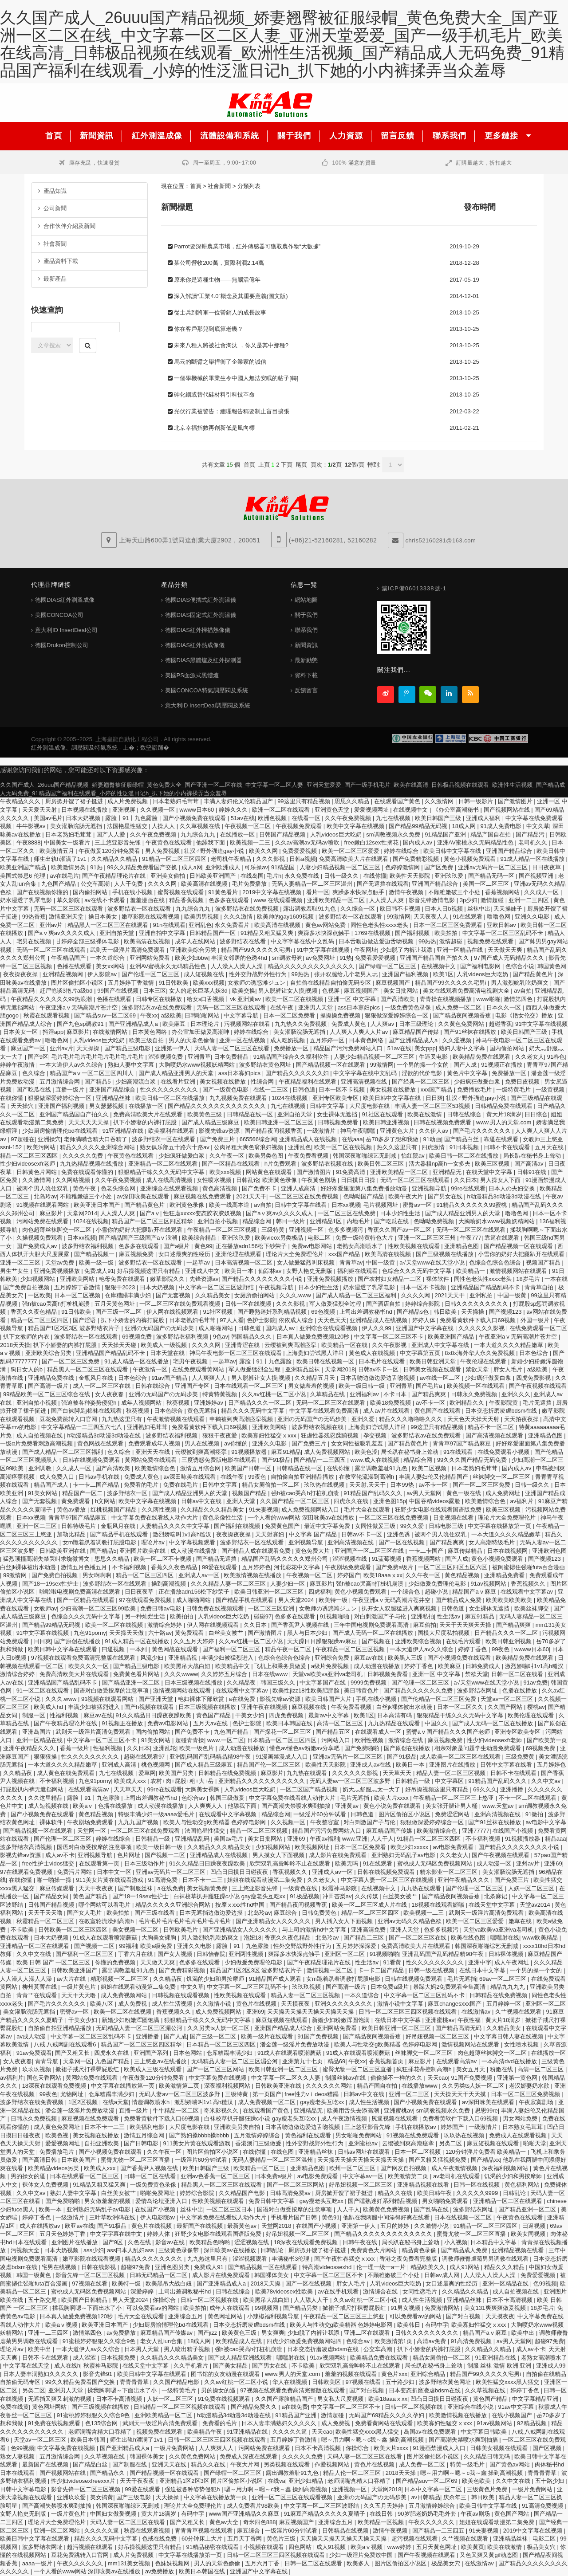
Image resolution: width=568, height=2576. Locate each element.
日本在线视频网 (508, 1550)
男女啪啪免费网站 (359, 2135)
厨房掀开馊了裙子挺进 (75, 801)
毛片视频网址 (381, 1205)
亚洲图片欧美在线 (143, 1550)
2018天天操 (15, 1345)
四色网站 (300, 2547)
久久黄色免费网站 (462, 1024)
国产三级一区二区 (119, 1311)
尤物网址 (72, 2094)
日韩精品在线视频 (346, 2530)
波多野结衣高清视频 (27, 1847)
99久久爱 (413, 1526)
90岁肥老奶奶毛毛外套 (428, 2513)
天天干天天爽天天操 (466, 1625)
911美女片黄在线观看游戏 (110, 1880)
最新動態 (306, 660)
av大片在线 (72, 1978)
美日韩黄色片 (362, 1690)
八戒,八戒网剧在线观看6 (66, 2044)
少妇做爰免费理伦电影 (438, 1583)
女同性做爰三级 (376, 1526)
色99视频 (545, 2283)
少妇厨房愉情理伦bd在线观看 (60, 1130)
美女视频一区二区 (136, 1929)
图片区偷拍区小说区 (78, 982)
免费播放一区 (292, 1048)
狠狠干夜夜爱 (220, 1435)
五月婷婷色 (256, 1567)
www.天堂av (498, 1805)
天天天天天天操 (89, 1122)
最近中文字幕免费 (328, 1526)
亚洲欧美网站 (78, 1279)
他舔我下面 (211, 842)
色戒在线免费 (160, 2538)
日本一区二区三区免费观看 (448, 925)
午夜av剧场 (476, 2513)
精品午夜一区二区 (289, 1649)
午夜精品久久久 (21, 801)
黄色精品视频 (463, 1575)
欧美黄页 (472, 2547)
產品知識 (52, 191)
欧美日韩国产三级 (439, 818)
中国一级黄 (381, 1262)
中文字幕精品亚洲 (536, 2398)
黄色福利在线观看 (309, 2135)
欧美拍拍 (446, 933)
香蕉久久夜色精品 (35, 1311)
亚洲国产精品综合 (510, 851)
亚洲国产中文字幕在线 (425, 1328)
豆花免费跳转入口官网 (69, 1419)
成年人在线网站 (196, 941)
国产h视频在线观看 (149, 1707)
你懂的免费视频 (116, 1962)
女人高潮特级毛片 (493, 1542)
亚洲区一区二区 (345, 1954)
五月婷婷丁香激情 (132, 982)
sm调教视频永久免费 (394, 834)
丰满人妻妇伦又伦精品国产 (239, 801)
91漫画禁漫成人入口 (283, 1756)
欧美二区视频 (430, 1468)
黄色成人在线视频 (373, 1353)
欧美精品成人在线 (240, 2341)
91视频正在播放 (502, 1064)
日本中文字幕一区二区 (434, 2489)
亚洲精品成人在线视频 (309, 1139)
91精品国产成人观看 (276, 1978)
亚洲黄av (347, 1805)
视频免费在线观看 (491, 941)
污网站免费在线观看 (43, 1221)
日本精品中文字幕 (494, 2242)
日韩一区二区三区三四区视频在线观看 (408, 2011)
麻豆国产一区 (29, 1048)
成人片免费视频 (128, 801)
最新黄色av (242, 2226)
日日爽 (434, 1098)
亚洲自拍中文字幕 (163, 933)
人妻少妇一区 (288, 1583)
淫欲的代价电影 (423, 1073)
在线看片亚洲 (179, 1081)
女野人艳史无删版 (310, 1271)
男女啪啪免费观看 (446, 2201)
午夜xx (149, 1015)
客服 (546, 111)
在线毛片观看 (464, 1641)
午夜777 (470, 1237)
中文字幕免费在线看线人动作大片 (155, 1517)
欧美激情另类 (69, 867)
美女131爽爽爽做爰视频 (495, 2308)
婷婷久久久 (234, 809)
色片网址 (129, 1855)
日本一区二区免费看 (290, 1015)
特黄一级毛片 (468, 2464)
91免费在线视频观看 (225, 2398)
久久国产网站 (506, 1707)
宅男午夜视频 (191, 1361)
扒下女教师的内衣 (27, 1336)
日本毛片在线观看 (382, 1361)
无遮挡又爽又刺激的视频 (60, 2398)
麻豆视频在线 (310, 1707)
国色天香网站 (45, 2077)
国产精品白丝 (462, 1139)
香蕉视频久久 (529, 1583)
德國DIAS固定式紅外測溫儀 (200, 615)
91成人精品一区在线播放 (533, 859)
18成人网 (464, 826)
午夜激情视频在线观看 (176, 1419)
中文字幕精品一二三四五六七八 (82, 1427)
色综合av (193, 1798)
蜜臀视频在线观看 (181, 892)
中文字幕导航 (242, 1015)
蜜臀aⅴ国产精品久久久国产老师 (449, 1731)
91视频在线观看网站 (43, 1205)
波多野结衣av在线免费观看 (157, 1007)
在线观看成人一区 (379, 1731)
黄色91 (330, 2217)
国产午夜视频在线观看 (538, 1385)
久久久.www (296, 1295)
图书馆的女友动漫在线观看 (226, 2374)
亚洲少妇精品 (306, 2481)
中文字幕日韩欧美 (485, 2431)
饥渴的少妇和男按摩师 (216, 1978)
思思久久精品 (353, 801)
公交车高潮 (96, 883)
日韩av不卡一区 (379, 1369)
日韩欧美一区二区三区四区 (73, 1929)
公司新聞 (52, 208)
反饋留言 (306, 690)
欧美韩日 (409, 2324)
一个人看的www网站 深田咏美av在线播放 (302, 1517)
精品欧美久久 (428, 2267)
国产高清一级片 (49, 1385)
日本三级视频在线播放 (194, 1682)
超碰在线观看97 (145, 1756)
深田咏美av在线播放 (230, 2250)
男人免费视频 (163, 851)
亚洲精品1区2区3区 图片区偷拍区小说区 (211, 2481)
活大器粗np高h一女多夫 (440, 1163)
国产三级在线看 (155, 1912)
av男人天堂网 (424, 1493)
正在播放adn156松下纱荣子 (252, 1246)
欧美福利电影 (148, 2127)
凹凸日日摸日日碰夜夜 (240, 1872)
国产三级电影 (134, 2497)
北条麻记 (496, 1896)
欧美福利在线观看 (172, 1130)
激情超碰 (493, 900)
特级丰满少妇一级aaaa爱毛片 (157, 1814)
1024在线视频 (290, 1098)
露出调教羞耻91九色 (310, 908)
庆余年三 (455, 2497)
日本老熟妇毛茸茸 (177, 801)
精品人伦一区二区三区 (353, 2473)
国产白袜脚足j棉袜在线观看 (87, 1410)
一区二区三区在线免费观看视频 (180, 1303)
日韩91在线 (532, 1172)
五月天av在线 (211, 1723)
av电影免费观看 (454, 1847)
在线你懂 (375, 875)
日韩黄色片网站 (37, 1172)
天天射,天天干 (368, 1484)
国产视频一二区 (166, 1855)
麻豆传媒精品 (466, 1550)
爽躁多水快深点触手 (359, 892)
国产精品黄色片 (534, 974)
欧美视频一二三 (251, 842)
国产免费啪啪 (362, 1748)
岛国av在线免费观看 (431, 2431)
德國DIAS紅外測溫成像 (65, 600)
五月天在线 (550, 1147)
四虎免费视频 (287, 1715)
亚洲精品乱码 (193, 1838)
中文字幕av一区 (364, 2176)
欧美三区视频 (493, 1163)
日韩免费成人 (483, 1666)
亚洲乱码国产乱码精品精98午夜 (211, 1756)
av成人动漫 (31, 2036)
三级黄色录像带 (179, 2250)
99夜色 (258, 1476)
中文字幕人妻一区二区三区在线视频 (388, 1880)
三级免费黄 (520, 1756)
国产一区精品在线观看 (231, 1163)
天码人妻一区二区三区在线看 (232, 1048)
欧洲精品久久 (468, 1402)
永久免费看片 (233, 925)
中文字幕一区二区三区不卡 (389, 1336)
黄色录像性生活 (223, 1517)
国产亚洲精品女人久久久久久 (274, 1921)
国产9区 (38, 1056)
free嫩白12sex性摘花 (372, 842)
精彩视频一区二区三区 (120, 1978)
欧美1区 (443, 974)
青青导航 (47, 2061)
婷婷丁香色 (473, 1649)
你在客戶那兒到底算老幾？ (208, 329)
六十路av (160, 1633)
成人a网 (191, 867)
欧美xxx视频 (209, 982)
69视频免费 (137, 1336)
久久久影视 (271, 859)
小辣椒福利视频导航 (274, 2316)
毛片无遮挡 (538, 1402)
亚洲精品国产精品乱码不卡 (486, 1287)
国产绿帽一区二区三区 (388, 966)
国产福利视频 (413, 933)
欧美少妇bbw (192, 957)
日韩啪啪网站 (203, 1015)
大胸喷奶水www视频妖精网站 (198, 1064)
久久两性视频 (160, 1509)
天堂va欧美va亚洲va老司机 (328, 1674)
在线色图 (283, 2151)
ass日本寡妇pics (360, 1007)
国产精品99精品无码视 (419, 826)
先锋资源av (204, 1279)
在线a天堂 (116, 2102)
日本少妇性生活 (401, 1213)
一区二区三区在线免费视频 (304, 1196)
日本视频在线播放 (85, 809)
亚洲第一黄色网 (518, 2077)
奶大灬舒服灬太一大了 (372, 1789)
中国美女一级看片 (68, 842)
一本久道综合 (108, 957)
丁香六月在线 (136, 1954)
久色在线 (140, 2242)
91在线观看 (468, 916)
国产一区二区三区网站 (216, 2069)
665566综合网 (258, 1139)
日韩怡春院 (211, 1954)
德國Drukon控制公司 (61, 645)
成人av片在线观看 (387, 1410)
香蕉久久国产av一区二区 (400, 1229)
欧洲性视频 (370, 1740)
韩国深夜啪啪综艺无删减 (365, 1155)
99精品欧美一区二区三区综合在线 (47, 1394)
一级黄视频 (551, 1089)
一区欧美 (39, 1295)
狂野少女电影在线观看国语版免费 (439, 1509)
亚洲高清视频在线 (365, 1081)
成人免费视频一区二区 (267, 2102)
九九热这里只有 (123, 1419)
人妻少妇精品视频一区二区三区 (341, 867)
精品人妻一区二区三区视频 (451, 1773)
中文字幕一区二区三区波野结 (217, 1287)
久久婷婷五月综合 (225, 1674)
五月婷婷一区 (328, 1040)
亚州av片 (51, 925)
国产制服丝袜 (136, 1888)
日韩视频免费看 (339, 1122)
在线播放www (420, 2085)
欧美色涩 (366, 1452)
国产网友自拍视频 (404, 2168)
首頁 (195, 186)
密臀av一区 (417, 1205)
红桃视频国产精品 (114, 1509)
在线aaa (352, 1139)
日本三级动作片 (145, 1863)
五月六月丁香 (263, 2563)
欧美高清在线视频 (205, 883)
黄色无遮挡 (202, 1410)
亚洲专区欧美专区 (336, 1098)
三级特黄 (273, 1229)
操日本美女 (103, 916)
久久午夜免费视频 (349, 818)
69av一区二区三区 (503, 1978)
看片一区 (317, 892)
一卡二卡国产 (427, 1550)
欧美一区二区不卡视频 (163, 1558)
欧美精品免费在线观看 (482, 1056)
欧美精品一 (471, 1271)
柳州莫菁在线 (40, 1986)
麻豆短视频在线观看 (282, 2020)
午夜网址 (365, 949)
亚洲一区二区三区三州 (428, 1237)
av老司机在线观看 (457, 2176)
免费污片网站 (75, 1872)
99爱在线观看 (220, 1567)
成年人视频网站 (142, 1402)
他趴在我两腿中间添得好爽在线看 (387, 2217)
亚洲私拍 (481, 1295)
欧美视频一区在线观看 (476, 1385)
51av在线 (243, 818)
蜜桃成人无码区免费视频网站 (435, 1863)
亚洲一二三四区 (530, 900)
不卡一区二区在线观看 (528, 1798)
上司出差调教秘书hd (366, 1311)
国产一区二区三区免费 (71, 1361)
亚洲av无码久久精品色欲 (410, 1921)
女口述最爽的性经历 (185, 1254)
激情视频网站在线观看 (519, 1271)
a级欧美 (171, 1015)
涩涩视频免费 (166, 1056)
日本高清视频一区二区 (244, 1262)
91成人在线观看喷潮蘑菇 (105, 1937)
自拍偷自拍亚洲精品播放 (303, 1476)
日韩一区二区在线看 (518, 1674)
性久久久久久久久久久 (170, 1089)
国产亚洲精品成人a (133, 1024)
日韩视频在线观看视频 (181, 1995)
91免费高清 (351, 1172)
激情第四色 (519, 999)
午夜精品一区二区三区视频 (222, 1229)
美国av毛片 (48, 818)
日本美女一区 (21, 1032)
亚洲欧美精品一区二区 (337, 900)
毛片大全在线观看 (368, 1509)
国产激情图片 (516, 801)
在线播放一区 (238, 834)
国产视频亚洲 (537, 875)
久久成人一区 (542, 892)
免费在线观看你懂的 (88, 1172)
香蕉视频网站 (503, 892)
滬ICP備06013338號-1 (414, 588)
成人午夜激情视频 (345, 2118)
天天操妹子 (508, 908)
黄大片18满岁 (503, 1114)
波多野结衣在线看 (244, 941)
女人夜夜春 (110, 1394)
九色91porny (90, 1633)
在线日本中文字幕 (483, 1970)
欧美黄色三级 (205, 1114)
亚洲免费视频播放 (58, 1271)
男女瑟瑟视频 (107, 1106)
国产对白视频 (464, 2316)
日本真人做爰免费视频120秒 (313, 1336)
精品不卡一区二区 (492, 1427)
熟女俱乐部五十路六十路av (175, 1147)
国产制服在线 (130, 2464)
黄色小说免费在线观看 (393, 1805)
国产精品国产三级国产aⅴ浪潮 (139, 1237)
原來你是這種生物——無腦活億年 (217, 279)
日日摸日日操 (359, 1180)
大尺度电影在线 (370, 1106)
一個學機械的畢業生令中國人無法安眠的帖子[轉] (236, 378)
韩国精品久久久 (252, 1336)
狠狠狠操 (46, 1756)
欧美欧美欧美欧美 (510, 1600)
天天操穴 (23, 1106)
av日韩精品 (425, 2497)
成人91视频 (331, 2547)
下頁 (286, 464)
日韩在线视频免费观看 (443, 1122)
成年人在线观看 (230, 2308)
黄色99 (203, 1246)
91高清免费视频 (472, 2341)
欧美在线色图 (469, 1937)
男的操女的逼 (29, 2176)
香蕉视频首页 (387, 2061)
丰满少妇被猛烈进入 (228, 1657)
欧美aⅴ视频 (62, 2324)
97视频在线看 (90, 2283)
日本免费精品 (232, 1056)
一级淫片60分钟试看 (320, 1814)
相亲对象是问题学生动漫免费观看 (478, 1748)
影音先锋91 (98, 2374)
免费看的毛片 (142, 1484)
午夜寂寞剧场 (537, 2102)
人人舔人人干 (312, 2300)
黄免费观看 (76, 1501)
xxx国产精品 (437, 1089)
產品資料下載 (58, 261)
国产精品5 (98, 1081)
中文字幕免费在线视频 (218, 2077)
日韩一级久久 (342, 875)
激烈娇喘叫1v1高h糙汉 (183, 1534)
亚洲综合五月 (186, 2316)
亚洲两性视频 (247, 1954)
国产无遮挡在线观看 (383, 883)
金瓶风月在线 (97, 1377)
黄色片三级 (282, 2538)
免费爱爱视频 (300, 851)
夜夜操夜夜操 (21, 974)
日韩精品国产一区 (213, 933)
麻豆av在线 (369, 1657)
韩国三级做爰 (228, 1798)
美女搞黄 (101, 2497)
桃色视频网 (156, 1764)
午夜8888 (28, 842)
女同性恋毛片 (420, 2291)
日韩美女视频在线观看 (433, 1369)
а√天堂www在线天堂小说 (432, 1262)
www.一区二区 (225, 1740)
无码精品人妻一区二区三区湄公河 (140, 2028)
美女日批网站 (401, 990)
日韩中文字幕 (328, 1106)
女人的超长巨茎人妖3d (199, 990)
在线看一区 (307, 818)
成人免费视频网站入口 (311, 1509)
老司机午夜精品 (232, 859)
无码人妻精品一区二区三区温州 (313, 883)
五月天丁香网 (245, 2538)
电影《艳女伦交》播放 (525, 1015)
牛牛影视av (31, 826)
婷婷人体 (424, 1320)
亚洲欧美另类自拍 (238, 2127)
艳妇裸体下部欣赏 (202, 1699)
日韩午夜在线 (361, 2242)
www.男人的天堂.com (504, 1122)
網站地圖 (306, 600)
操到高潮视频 (169, 1583)
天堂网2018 (340, 1369)
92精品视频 (532, 2423)
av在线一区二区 (441, 1377)
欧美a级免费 (157, 1946)
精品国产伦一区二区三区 (269, 1764)
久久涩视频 (457, 1040)
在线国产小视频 (514, 1830)
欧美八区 (102, 2003)
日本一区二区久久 (461, 1707)
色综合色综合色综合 (496, 1262)
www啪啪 (489, 999)
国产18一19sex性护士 (51, 1583)
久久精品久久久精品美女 (213, 1509)
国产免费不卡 (260, 1188)
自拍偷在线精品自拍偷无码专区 (331, 982)
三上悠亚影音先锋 (118, 842)
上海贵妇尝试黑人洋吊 (316, 1353)
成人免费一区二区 (459, 1007)
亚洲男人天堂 (316, 1007)
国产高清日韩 (40, 2159)
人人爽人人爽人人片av (359, 1032)
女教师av (45, 1608)
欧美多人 (359, 2563)
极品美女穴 (542, 2547)
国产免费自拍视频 (27, 1287)
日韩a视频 (302, 859)
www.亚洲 (354, 1838)
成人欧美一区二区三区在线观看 (461, 1756)
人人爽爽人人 (210, 1377)
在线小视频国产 (513, 2415)
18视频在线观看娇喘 (438, 1904)
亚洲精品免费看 (505, 1575)
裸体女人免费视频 (46, 2184)
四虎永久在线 (352, 1501)
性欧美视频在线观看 (415, 1246)
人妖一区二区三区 (532, 1888)
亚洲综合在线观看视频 (170, 1188)
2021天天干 (251, 1196)
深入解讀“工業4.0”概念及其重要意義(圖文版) (231, 296)
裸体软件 (438, 1279)
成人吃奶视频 (288, 1040)
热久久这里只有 (398, 1147)
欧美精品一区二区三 (260, 2168)
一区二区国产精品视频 (309, 1789)
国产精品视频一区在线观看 (331, 1064)
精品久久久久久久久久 (154, 2258)
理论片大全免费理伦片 (295, 1254)
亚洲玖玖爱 (449, 875)
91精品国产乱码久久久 (373, 1493)
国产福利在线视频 (238, 1526)
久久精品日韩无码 (488, 2456)
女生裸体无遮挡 (338, 1114)
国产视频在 (377, 1641)
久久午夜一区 (227, 1155)
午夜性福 (470, 2020)
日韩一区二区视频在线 (210, 2300)
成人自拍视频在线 (40, 1435)
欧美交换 (243, 990)
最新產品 (52, 278)
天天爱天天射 (40, 809)
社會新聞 (52, 243)
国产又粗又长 (73, 2053)
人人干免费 (129, 883)
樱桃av (536, 1707)
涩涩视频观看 (251, 2258)
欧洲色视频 (273, 818)
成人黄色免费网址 (58, 2127)
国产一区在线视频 (402, 1542)
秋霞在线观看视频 (47, 1015)
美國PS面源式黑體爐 (192, 675)
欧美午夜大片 (406, 1196)
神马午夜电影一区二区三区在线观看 (236, 1353)
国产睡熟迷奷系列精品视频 (272, 1311)
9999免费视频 (369, 1682)
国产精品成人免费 (459, 1600)
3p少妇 (468, 900)
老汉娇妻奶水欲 (530, 2085)
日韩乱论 (247, 1180)
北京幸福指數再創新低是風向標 (214, 427)
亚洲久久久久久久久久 (344, 2003)
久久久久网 (163, 883)
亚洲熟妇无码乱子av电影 (404, 1855)
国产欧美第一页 (547, 1740)
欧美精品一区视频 (382, 2522)
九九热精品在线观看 (395, 1723)
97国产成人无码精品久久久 (509, 957)
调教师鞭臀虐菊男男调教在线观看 (486, 2258)
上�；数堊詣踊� (146, 747)
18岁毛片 (528, 1279)
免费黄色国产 (283, 1526)
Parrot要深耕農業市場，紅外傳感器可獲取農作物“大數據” (247, 246)
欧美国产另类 (177, 1773)
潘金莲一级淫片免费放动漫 (295, 2044)
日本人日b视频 (444, 908)
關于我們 (306, 615)
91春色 (556, 1056)
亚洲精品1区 (326, 1221)
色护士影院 (261, 1320)
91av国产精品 (170, 1377)
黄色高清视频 (220, 1188)
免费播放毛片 (475, 1089)
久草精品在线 (328, 1394)
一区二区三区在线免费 (347, 1213)
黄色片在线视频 (257, 2003)
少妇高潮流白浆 (136, 1081)
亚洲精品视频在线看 (424, 2184)
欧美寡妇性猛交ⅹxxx (269, 1435)
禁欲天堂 (477, 1369)
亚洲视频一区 (307, 1229)
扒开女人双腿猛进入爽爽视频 (400, 1608)
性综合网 (263, 1081)
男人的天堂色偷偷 (193, 1040)
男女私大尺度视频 (341, 2398)
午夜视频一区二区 (248, 826)
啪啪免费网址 (158, 2193)
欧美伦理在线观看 (532, 1715)
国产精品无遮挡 (217, 1558)
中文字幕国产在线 (323, 1682)
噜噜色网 (499, 916)
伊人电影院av (158, 2217)
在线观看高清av (89, 1789)
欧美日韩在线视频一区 (326, 1361)
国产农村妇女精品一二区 (390, 1279)
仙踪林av (270, 1271)
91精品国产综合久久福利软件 (292, 1056)
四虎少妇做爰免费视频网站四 (305, 2341)
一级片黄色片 (79, 1986)
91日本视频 (465, 1147)
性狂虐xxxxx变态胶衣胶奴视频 (203, 1213)
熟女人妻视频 (18, 2456)
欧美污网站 (42, 1147)
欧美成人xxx (130, 1781)
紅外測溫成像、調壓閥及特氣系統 (74, 747)
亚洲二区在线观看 (368, 2332)
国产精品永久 (108, 2473)
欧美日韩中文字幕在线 (453, 851)
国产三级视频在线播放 (445, 1254)
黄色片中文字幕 (468, 1073)
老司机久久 (533, 842)
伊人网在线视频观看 (173, 1311)
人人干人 (382, 1838)
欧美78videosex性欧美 (285, 2291)
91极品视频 (304, 1896)
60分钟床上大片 (202, 2538)
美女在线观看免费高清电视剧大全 (467, 990)
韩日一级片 (291, 1221)
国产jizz (208, 2332)
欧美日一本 (240, 1271)
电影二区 (320, 1237)
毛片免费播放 (250, 883)
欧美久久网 (264, 851)
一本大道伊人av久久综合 (72, 1064)
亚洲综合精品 (428, 2374)
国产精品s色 (413, 1311)
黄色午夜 (85, 1188)
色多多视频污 (346, 1229)
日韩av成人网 (442, 2275)
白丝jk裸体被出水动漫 (29, 1567)
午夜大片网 (245, 2464)
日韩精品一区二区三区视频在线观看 (181, 2406)
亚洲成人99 (550, 2365)
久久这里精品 (46, 1798)
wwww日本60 (197, 809)
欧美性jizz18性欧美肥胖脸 (306, 1690)
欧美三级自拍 (147, 1040)
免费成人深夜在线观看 (249, 2456)
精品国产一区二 (83, 1493)
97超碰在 (22, 1139)
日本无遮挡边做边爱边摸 (212, 1912)
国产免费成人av (37, 1246)
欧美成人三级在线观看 (153, 2069)
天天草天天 (398, 1773)
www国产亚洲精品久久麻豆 (245, 2513)
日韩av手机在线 (100, 1476)
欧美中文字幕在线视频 (356, 826)
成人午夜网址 (512, 1962)
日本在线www (270, 1674)
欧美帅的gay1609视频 (286, 916)
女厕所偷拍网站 (255, 1295)
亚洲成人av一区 (199, 1575)
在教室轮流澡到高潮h (367, 1476)
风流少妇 (152, 1657)
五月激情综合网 (60, 1081)
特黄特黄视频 (220, 1394)
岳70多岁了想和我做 (393, 1139)
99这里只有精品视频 (304, 801)
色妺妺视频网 (173, 2563)
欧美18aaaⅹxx (382, 1575)
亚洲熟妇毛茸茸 (148, 1427)
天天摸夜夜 (296, 2003)
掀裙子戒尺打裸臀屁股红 (88, 2069)
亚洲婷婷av (209, 1402)
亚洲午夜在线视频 (265, 1707)
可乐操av (256, 867)
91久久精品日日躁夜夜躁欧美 (154, 1715)
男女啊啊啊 (98, 1575)
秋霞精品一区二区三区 (46, 1921)
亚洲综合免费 (333, 1657)
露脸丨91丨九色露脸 (132, 818)
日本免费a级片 (390, 1986)
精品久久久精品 (505, 2267)
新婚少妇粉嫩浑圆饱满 (131, 2020)
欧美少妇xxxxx (410, 1847)
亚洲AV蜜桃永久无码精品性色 (476, 842)
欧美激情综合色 (156, 1468)
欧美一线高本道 (230, 1205)
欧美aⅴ (84, 1805)
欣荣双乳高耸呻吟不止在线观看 (290, 1863)
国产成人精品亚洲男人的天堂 (176, 1073)
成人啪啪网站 (216, 1328)
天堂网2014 (82, 1213)
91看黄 (393, 1962)
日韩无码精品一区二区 (159, 2275)
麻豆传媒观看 (57, 1888)
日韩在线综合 (465, 1114)
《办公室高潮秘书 (457, 809)
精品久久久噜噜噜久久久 (411, 1419)
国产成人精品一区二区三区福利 (357, 1295)
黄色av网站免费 (326, 925)
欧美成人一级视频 (165, 1345)
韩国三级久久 (278, 1682)
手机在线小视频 (133, 892)
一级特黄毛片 (514, 1089)
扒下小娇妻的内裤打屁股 (145, 1122)
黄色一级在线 (464, 1493)
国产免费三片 (218, 1139)
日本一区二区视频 (78, 1295)
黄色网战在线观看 (101, 1443)
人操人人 (164, 826)
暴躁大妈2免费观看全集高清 (450, 1986)
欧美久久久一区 (89, 1666)
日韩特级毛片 (79, 1526)
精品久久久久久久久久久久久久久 (312, 966)
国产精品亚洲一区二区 (132, 1682)
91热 (97, 867)
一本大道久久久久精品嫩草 (509, 1345)
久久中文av (546, 1781)
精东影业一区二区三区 (449, 1872)
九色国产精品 (59, 883)
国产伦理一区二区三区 (151, 974)
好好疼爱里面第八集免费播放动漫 (364, 1188)
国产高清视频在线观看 (495, 1435)
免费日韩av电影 (161, 1608)
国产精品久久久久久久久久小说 (262, 1279)
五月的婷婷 (395, 2226)
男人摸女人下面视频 (279, 1855)
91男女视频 (406, 2308)
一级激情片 (322, 1130)
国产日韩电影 (142, 2143)
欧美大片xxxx (392, 1798)
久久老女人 (529, 1056)
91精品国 (283, 867)
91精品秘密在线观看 (213, 2547)
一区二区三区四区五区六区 (453, 1567)
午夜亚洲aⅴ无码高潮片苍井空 (79, 1007)
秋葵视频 (178, 1402)
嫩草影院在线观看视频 (151, 916)
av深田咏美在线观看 (143, 1196)
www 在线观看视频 (278, 900)
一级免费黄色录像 (409, 1007)
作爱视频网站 (333, 2464)
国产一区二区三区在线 (418, 1937)
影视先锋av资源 (220, 1130)
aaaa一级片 (38, 2563)
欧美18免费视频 (391, 1402)
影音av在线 (170, 2242)
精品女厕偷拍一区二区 (271, 1484)
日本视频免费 (119, 2357)
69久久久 (485, 1789)
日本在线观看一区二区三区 (249, 1385)
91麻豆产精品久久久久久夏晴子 (325, 2513)
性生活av (449, 1616)
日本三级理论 (417, 1024)
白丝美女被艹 (227, 1633)
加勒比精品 (72, 1534)
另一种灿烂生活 (146, 1616)
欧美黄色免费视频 (387, 2209)
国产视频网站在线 (508, 809)
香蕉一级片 (75, 1748)
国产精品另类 (301, 2308)
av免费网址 (321, 957)
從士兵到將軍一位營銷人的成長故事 (220, 312)
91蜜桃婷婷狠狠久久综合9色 (100, 2341)
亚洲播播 (512, 1789)
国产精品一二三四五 (320, 1460)
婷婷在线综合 (402, 851)
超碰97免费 (136, 2267)
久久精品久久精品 (115, 859)
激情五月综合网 (201, 1468)
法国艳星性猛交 (128, 826)
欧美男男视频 (202, 916)
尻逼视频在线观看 (395, 2118)
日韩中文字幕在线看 (301, 1205)
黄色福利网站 (523, 2184)
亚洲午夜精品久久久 (30, 1748)
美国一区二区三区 (487, 883)
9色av (220, 1336)
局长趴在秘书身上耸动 (533, 1155)
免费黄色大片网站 (374, 2250)
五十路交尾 (43, 2300)
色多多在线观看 (230, 900)
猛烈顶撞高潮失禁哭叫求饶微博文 (47, 1558)
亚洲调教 (40, 1468)
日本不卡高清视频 (510, 2300)
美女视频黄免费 (208, 1888)
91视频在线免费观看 (414, 2135)
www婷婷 (400, 2547)
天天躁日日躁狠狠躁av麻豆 (322, 1641)
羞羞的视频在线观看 (352, 2374)
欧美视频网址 (313, 1847)
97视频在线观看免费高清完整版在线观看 (84, 1657)
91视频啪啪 (335, 1616)
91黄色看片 (223, 892)
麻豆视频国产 (393, 982)
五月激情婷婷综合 (258, 2135)
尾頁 (301, 464)
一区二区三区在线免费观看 (145, 1830)
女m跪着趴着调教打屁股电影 (100, 1542)
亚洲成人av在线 (371, 1764)
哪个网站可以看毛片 (105, 1904)
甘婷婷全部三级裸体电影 (88, 941)
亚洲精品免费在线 (52, 1377)
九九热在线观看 (308, 1773)
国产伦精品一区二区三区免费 (439, 1699)
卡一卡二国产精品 (97, 1484)
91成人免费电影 (502, 826)
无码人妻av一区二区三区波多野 (351, 1781)
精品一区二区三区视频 (259, 1830)
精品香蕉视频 (187, 900)
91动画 (432, 1139)
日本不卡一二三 (203, 1880)
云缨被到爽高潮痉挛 (291, 1345)
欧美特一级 (334, 1600)
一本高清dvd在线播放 (510, 2061)
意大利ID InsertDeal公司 (66, 630)
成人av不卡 (60, 1855)
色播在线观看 (75, 966)
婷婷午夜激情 (18, 1064)
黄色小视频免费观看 (470, 859)
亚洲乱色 (200, 925)
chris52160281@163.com (441, 540)
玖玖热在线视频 (325, 1484)
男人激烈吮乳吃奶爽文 (520, 982)
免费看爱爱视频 (376, 957)
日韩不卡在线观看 (508, 1147)
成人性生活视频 (173, 2003)
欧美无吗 (347, 1863)
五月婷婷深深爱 (357, 1946)
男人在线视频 (203, 1443)
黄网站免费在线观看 (151, 1460)
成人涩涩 (85, 2357)
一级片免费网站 (175, 2448)
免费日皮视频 (523, 1081)
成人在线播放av (41, 2226)
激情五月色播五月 (85, 1567)
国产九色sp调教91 (81, 1024)
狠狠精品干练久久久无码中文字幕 (162, 1172)
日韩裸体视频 (507, 1954)
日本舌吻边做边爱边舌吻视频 (377, 941)
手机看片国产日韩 (295, 2217)
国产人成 (466, 1064)
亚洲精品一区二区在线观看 (163, 1163)
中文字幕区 (450, 1781)
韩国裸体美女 (272, 2275)
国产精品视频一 (95, 1254)
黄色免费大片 (313, 1550)
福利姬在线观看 (358, 1271)
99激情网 (398, 916)
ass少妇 (93, 2250)
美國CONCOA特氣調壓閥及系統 (206, 690)
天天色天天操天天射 (474, 1419)
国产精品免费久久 (255, 2406)
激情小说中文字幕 (401, 2003)
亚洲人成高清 (299, 1188)
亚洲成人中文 (203, 1271)
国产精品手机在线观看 (120, 1534)
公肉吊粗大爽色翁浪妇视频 (249, 1147)
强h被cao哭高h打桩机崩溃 (56, 1303)
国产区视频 (547, 2448)
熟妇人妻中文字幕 (463, 1048)
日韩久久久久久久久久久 (477, 1303)
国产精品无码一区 (492, 875)
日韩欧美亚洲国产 (213, 875)
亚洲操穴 (49, 1139)
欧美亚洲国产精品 (24, 867)
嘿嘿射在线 (504, 1937)
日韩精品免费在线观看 (504, 1106)
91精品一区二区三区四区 (175, 859)
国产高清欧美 (398, 999)
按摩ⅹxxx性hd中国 (241, 1904)
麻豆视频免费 (137, 1254)
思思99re (486, 2110)
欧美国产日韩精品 (85, 2300)
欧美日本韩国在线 (290, 1723)
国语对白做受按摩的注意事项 (112, 1690)
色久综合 (34, 1073)
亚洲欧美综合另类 (194, 949)
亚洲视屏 (124, 809)
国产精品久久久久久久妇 (298, 1073)
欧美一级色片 (197, 1748)
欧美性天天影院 (411, 875)
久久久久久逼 (290, 2431)
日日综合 (536, 1114)
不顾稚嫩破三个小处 (455, 892)
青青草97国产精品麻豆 (463, 1443)
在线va (276, 2481)
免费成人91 (99, 1271)
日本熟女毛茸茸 (523, 2127)
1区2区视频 (83, 2102)
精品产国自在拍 (491, 834)
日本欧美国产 (79, 2159)
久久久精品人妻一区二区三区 (229, 1583)
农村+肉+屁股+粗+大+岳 (182, 1781)
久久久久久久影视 (482, 1328)
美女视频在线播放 (224, 1081)
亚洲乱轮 (164, 1748)
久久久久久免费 (84, 1155)
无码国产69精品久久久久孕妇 (387, 2415)
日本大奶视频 (84, 818)
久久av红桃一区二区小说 (274, 1394)
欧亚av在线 (79, 2226)
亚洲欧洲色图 (549, 1550)
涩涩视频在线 (350, 1558)
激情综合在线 (406, 1740)
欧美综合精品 (200, 1237)
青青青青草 (135, 2382)
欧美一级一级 (97, 1262)
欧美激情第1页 (394, 2341)
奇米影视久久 (222, 2110)
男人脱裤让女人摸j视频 (288, 990)
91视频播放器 (249, 1452)
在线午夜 (282, 1007)
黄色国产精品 (214, 1715)
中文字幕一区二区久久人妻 (286, 2077)
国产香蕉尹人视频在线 (301, 1625)
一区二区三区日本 (230, 2209)
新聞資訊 (306, 645)
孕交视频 (375, 1435)
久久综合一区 (358, 908)
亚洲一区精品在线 (461, 949)
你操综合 (165, 2300)
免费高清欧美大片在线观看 (354, 859)
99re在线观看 (468, 1188)
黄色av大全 (224, 2522)
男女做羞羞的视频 (312, 1385)
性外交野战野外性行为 (258, 974)
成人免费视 (133, 2003)
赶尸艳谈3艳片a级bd (67, 990)
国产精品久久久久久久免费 (418, 1690)
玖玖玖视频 (307, 1986)
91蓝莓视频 (387, 1558)
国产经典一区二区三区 (421, 1081)
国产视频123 (506, 1311)
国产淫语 (85, 1320)
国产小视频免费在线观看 (195, 818)
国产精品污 (531, 834)
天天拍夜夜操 (522, 1419)
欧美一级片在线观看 (268, 2036)
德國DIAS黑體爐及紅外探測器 (203, 660)
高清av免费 (432, 2341)
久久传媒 (367, 1896)
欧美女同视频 (529, 2233)
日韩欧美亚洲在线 (63, 1550)
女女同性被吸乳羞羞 (358, 1443)
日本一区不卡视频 (343, 1089)
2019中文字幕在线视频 (272, 892)
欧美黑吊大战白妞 (188, 1666)
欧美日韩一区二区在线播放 (170, 1098)
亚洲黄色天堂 (333, 809)
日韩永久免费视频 (475, 1394)
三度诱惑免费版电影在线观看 (219, 1460)
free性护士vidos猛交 (49, 1863)
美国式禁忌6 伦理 (23, 875)
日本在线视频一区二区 (463, 2217)
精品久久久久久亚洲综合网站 (98, 1147)
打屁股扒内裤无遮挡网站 (32, 1789)
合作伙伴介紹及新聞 (66, 226)
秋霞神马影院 (340, 1888)
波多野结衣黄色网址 (266, 1064)
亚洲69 (297, 1838)
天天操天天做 (127, 1633)
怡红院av (413, 1155)
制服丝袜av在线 (346, 2077)
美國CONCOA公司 (59, 615)
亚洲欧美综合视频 (419, 1641)
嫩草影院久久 (168, 1279)
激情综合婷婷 (165, 1625)
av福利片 (522, 1501)
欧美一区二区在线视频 (295, 999)
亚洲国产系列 (152, 2053)
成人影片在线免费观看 (338, 1855)
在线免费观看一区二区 (538, 1328)
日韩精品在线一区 (251, 1114)
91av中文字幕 (517, 2406)
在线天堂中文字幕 (490, 1172)
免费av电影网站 (313, 1246)
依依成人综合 (297, 1320)
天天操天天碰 (120, 1345)
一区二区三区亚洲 (272, 1608)
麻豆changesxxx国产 (455, 2003)
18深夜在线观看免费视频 (55, 2085)
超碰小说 (437, 1591)
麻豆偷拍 (424, 1625)
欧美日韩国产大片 (329, 1699)
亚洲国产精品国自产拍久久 (435, 957)
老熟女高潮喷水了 (361, 1246)
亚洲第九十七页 (303, 2061)
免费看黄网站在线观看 (384, 2423)
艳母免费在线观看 (123, 1279)
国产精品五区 (334, 1731)
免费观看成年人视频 (155, 1443)
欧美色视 (57, 2135)
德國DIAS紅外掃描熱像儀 (197, 630)
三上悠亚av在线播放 (161, 2061)
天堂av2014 (536, 1904)
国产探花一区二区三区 (283, 1731)
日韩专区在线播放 (160, 999)
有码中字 (436, 2324)
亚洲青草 (199, 1056)
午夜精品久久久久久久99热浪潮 (52, 999)
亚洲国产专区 (193, 1385)
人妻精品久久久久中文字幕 (175, 1526)
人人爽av (383, 1024)
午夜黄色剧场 (319, 1180)
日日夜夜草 (547, 867)
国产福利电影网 (481, 966)
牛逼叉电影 (434, 1056)
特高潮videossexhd (327, 2267)
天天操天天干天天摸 (461, 2094)
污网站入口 (336, 1740)
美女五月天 (471, 2069)
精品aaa (555, 1838)
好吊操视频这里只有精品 (149, 1271)
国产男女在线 (446, 1196)
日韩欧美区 (327, 2382)
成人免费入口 (57, 1476)
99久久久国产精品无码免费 (473, 1460)
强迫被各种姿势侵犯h (89, 1402)
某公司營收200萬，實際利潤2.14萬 (219, 262)
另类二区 (451, 2143)
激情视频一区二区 (331, 1970)
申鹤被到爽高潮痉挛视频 (242, 1419)
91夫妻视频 (263, 1509)
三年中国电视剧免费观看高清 (372, 1625)
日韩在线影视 (99, 2267)
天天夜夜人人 (432, 916)
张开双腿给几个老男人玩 (346, 974)
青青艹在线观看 (37, 1995)
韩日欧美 (446, 1311)
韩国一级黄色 (34, 2275)
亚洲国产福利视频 (406, 974)
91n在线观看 (169, 925)
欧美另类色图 (266, 1155)
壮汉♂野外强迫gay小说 (214, 851)
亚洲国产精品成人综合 (284, 2028)
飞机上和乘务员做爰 (281, 1666)
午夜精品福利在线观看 (308, 1081)
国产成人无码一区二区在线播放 (373, 1633)
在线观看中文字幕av (527, 1591)
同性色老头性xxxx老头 (380, 925)
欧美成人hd (49, 1707)
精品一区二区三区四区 (29, 1155)
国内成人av (418, 842)
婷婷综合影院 (423, 1303)
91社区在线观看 (383, 1114)
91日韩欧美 (174, 982)
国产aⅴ (150, 1213)
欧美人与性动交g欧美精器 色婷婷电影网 (215, 1822)
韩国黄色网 (551, 966)
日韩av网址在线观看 (364, 2151)
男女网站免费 (521, 2118)
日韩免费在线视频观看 (215, 1608)
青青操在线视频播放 (446, 999)
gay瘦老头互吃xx (323, 2102)
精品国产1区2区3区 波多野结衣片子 (75, 1328)
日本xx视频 (345, 1205)
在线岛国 (252, 875)
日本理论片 (205, 1024)
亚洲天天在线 (153, 1452)
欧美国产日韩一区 (249, 1468)
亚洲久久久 (515, 1394)
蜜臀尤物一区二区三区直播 (358, 2069)
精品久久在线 (396, 2193)
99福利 (128, 1946)
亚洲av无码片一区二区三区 (493, 867)
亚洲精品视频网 (64, 974)
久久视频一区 (158, 809)
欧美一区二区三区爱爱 (351, 851)
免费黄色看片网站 (137, 1674)
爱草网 (147, 1773)
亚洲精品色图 (462, 1246)
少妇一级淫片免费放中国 (361, 2555)
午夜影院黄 (504, 1402)
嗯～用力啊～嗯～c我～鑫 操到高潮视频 (373, 2439)
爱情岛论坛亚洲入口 (162, 2201)
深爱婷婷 (142, 2291)
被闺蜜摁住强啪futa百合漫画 (528, 1567)
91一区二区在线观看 (43, 1690)
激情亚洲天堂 (67, 916)
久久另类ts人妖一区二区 (219, 2028)
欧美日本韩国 (89, 2439)
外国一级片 (536, 1320)
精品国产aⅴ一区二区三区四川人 (92, 1073)
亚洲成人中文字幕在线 (441, 1345)
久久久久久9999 (478, 2193)
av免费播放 (121, 2332)
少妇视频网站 (38, 1279)
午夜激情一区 (151, 1369)
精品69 (336, 2061)
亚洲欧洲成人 (223, 867)
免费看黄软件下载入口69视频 (478, 1320)
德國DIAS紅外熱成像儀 (195, 645)
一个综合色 (406, 1591)
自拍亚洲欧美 (102, 2143)
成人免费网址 (503, 1493)
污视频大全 (26, 2250)
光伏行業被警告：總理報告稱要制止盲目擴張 (231, 411)
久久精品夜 (242, 1682)
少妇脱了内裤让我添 (407, 949)
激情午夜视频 (407, 892)
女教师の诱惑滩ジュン (257, 982)
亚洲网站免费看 (151, 957)
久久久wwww (181, 1674)
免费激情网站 (443, 2308)
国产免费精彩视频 (417, 859)
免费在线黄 (14, 2406)
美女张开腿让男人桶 (452, 1805)
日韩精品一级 (413, 1781)
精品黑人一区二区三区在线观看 (108, 925)
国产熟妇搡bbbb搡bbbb (200, 2135)
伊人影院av (102, 974)
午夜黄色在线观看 (169, 842)
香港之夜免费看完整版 (409, 2258)
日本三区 (154, 990)
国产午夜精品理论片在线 (114, 875)
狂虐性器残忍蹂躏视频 (330, 1435)
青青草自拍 (540, 1287)
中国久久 (437, 1723)
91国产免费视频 (318, 2036)
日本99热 (402, 1484)
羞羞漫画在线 (148, 900)
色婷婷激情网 (403, 867)
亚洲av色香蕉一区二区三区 (216, 2176)
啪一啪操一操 (55, 1880)
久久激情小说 (215, 2003)
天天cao (437, 2077)
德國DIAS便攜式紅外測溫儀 (200, 600)
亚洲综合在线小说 (471, 2406)
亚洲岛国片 (37, 1731)
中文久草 (537, 826)
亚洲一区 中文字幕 (352, 999)
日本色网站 (188, 2053)
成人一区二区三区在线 (102, 1385)
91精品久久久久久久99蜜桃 (473, 1205)
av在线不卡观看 (105, 900)
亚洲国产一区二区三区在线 (370, 1550)
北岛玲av (45, 1196)
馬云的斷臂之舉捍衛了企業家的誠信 (220, 361)
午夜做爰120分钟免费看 (110, 851)
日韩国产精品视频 (283, 834)
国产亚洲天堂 (156, 1699)
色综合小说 (519, 966)
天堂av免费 (60, 1262)
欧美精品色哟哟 (210, 2242)
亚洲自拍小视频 (218, 1221)
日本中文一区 (115, 1872)
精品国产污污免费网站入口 (348, 1048)
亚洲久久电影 (533, 916)
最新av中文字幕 (329, 1715)
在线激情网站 (111, 1032)
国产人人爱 (111, 834)
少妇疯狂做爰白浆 (478, 1081)
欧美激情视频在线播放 (253, 1575)
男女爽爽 (272, 2332)
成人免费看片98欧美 (254, 2505)
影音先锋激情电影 (433, 900)
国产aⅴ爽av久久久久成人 (62, 933)
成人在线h (67, 2365)
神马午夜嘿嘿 (358, 1130)
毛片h (274, 875)
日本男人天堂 (142, 2349)
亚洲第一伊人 (173, 1048)
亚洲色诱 (399, 1534)
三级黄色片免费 (488, 2489)
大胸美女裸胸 (203, 1789)
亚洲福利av (365, 1394)
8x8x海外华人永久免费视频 (480, 1353)
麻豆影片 (78, 1032)
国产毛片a (430, 1385)
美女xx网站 (111, 966)
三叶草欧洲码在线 (113, 2217)
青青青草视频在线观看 (204, 2530)
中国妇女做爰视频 (114, 2513)
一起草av (198, 1262)
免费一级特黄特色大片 (365, 1237)
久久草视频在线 (201, 826)
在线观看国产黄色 (398, 801)
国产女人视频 (176, 1954)
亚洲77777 (475, 1830)
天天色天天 (332, 1320)
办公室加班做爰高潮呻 (201, 1032)
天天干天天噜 (46, 1912)
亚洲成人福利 (484, 818)
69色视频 (323, 1311)
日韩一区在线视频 (249, 1303)
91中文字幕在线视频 (323, 949)
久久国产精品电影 (177, 2382)
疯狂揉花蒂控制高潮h (424, 2069)
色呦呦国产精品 (364, 1196)
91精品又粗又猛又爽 (268, 933)
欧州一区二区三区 (353, 2168)
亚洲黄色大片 (398, 1130)
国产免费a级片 (395, 1567)
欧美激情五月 (57, 851)
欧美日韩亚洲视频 (387, 1122)
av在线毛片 (64, 875)
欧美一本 (51, 2209)
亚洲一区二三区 (21, 1262)
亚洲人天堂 (241, 1501)
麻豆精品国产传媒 (417, 1032)
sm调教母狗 (287, 957)
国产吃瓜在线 (34, 1089)
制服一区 (34, 1715)
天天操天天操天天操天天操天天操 (311, 2011)
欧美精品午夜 (205, 2431)
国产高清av (529, 1163)
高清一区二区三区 (341, 1723)
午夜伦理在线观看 (484, 1361)
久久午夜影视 (390, 1345)
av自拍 (523, 990)
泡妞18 (252, 1937)
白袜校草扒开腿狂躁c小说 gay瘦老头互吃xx (230, 1896)
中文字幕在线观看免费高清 (324, 1410)
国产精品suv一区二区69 (105, 1015)
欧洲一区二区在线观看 (282, 809)
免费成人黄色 (349, 1024)
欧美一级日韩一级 (363, 1385)
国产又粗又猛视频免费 (438, 2159)
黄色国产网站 (512, 2513)
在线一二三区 (271, 1089)
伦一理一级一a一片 (381, 2267)
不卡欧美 (23, 1929)
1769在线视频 (373, 933)
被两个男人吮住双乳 (43, 1188)
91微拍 (535, 1814)
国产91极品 (276, 1460)
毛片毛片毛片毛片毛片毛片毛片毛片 (98, 1056)
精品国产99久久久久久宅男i (257, 949)
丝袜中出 (478, 908)
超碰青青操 (189, 1740)
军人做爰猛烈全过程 (336, 1303)
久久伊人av (434, 1130)
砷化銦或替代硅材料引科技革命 (214, 394)
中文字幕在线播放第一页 (500, 1526)
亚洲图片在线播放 (453, 1764)
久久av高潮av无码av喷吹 (308, 842)
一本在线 (556, 1279)
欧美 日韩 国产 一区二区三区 (54, 1962)
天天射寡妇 (270, 1534)
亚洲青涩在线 (243, 1345)
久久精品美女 (213, 1295)
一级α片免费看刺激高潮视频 (37, 1443)
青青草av (351, 1262)
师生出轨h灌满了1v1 (61, 859)
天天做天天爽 (506, 949)
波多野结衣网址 (478, 1690)
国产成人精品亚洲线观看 (240, 2357)
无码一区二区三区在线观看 (69, 908)
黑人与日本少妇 (308, 1633)
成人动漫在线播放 (194, 1550)
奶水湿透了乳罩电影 (27, 900)
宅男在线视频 (34, 941)
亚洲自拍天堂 (117, 933)
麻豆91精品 (285, 1452)
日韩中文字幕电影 (24, 2489)
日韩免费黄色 (320, 1912)
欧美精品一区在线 (345, 1345)
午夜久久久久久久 (432, 2522)
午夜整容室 (325, 1822)
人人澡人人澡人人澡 (237, 966)
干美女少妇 (250, 1715)
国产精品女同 (52, 1896)
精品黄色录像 (420, 2250)
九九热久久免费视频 (301, 1024)
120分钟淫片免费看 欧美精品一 (487, 2151)
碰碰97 (263, 1616)
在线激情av (477, 2011)
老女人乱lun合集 (162, 2341)
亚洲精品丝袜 (114, 1098)
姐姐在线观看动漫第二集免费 (265, 1880)
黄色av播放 (72, 1509)
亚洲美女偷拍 (168, 875)
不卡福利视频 (130, 1567)
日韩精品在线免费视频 (228, 1773)
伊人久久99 (377, 1328)
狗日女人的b (27, 1369)
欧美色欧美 (477, 2481)
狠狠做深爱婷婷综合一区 (397, 1015)
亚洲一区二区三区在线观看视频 (293, 2497)
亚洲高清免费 (369, 1929)
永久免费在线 (302, 875)
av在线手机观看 (339, 2291)
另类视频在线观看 (288, 2464)
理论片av (153, 1542)
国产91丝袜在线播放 (470, 1032)
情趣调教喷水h (151, 2102)
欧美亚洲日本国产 (98, 1205)
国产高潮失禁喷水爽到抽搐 (296, 1805)
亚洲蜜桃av (439, 2020)
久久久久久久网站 (330, 2085)
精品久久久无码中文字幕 (253, 1410)
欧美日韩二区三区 (382, 1163)
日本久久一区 (504, 1007)
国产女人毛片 (85, 1912)
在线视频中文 (411, 809)
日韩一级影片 (476, 801)
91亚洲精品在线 (124, 1130)
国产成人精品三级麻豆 (211, 1122)
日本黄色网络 (150, 1032)
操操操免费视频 (341, 1015)
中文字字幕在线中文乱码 (303, 941)
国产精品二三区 (364, 1937)
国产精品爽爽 (429, 1394)
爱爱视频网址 (372, 809)
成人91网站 (465, 2267)
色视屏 (331, 990)
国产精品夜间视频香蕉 (463, 1015)
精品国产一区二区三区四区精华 (153, 1221)
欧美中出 (523, 2332)
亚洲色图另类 (173, 2267)
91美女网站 (43, 1493)
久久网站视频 (73, 1180)
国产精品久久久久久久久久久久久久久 (218, 1106)
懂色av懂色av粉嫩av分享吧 (305, 1748)
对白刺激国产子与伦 (381, 1616)
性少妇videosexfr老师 (28, 1163)
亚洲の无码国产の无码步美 (160, 1328)
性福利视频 (65, 1715)
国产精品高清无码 (459, 2028)
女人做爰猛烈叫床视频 (306, 1262)
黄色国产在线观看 (438, 1410)
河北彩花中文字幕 (298, 1567)
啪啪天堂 (534, 2143)
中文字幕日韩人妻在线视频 (509, 2036)
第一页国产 (266, 2094)
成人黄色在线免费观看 (66, 1773)
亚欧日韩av (502, 925)
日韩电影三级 (447, 1526)
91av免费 (535, 1682)
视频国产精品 (544, 1262)
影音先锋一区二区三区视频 (90, 2275)
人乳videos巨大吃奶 (336, 834)
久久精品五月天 (316, 1377)
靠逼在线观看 (502, 1139)
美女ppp (425, 1048)
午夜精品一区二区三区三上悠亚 (454, 1798)
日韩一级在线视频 (432, 1970)
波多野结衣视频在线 (328, 1163)
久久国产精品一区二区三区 (295, 1501)
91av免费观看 (34, 2053)
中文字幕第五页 (421, 1353)
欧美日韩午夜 (435, 2193)
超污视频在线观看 (415, 2538)
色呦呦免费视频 (435, 1221)
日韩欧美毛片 (181, 1929)
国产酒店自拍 (384, 1303)
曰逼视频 (114, 1649)
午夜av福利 (324, 1838)
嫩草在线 (521, 1921)
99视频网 (267, 2308)
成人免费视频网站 (328, 1452)
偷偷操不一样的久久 (397, 2077)
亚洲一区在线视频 (243, 1040)
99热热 (427, 941)
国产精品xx (485, 2159)
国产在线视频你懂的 (43, 892)
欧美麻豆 (174, 1024)
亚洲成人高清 (120, 1764)
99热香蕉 (34, 916)
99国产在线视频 (118, 990)
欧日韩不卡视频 (401, 908)
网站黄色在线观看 (270, 1172)
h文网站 (105, 1501)
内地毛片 (359, 1221)
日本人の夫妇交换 (512, 1188)
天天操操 (88, 1048)
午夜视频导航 (277, 1287)
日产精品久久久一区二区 (260, 1402)
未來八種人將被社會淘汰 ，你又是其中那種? (231, 345)
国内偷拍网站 (91, 892)
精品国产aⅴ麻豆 (474, 1591)
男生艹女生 (15, 1271)
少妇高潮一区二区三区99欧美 (98, 1608)
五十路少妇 (401, 2382)
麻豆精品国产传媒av (167, 2332)
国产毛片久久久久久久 (483, 1130)
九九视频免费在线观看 (239, 1098)
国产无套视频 (174, 1295)
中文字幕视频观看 (193, 1542)
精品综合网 (257, 1221)
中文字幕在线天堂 (27, 2365)
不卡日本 (395, 1394)
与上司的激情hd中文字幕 (315, 1929)
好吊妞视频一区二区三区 (438, 2036)
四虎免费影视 (534, 1377)
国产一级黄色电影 (226, 1089)
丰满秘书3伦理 (291, 2258)
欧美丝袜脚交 (532, 1608)
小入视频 (455, 2242)
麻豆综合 (286, 1912)
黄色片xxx (394, 2374)
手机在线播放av (416, 2127)
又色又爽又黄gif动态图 (489, 2555)
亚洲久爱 (363, 1419)
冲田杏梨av (337, 1896)
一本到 (139, 1649)
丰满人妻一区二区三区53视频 (433, 1106)
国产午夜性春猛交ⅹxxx (345, 2258)
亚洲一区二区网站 (58, 2530)
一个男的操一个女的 (423, 1064)
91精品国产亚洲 (446, 834)
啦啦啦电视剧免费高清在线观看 (80, 1591)
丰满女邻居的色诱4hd (239, 957)
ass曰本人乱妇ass (131, 2250)
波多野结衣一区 (128, 1493)
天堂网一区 (92, 1830)
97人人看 (231, 1320)
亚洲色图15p (389, 1501)
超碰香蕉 (500, 1024)
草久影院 (69, 900)
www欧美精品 (541, 1937)
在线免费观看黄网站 (199, 1369)
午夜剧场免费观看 (349, 1567)
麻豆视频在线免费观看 (203, 1196)
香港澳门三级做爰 (259, 2143)
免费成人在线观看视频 (518, 2135)
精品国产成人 (52, 1484)
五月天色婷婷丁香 (63, 2233)
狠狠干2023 (121, 1287)
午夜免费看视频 (309, 1155)
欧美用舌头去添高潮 (354, 2110)
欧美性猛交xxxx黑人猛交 (508, 2382)
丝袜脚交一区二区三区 (502, 1476)
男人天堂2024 (297, 1600)
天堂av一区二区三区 (507, 1699)
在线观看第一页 (100, 1863)
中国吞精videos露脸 (435, 1501)
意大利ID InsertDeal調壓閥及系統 (208, 705)
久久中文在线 (34, 1954)
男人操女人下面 (501, 1180)
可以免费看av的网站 (153, 2308)
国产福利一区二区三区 (232, 1649)
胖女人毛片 (508, 1369)
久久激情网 (440, 801)
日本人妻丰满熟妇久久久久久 (41, 2374)
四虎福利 (319, 1591)
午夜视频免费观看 (299, 826)
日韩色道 (304, 1089)
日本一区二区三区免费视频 (526, 2094)
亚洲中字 (479, 1962)
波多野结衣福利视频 (88, 1246)
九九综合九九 (199, 834)
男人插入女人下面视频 (345, 1921)
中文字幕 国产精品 (313, 1534)
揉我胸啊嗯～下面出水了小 (87, 2308)
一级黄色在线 (301, 1888)
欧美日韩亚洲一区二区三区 (279, 1122)
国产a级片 (177, 1246)
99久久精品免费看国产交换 (142, 867)
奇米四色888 (259, 2522)
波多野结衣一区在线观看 (140, 908)
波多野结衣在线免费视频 (247, 908)
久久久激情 (239, 916)
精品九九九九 (508, 1986)
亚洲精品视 (183, 1657)
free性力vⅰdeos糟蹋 (312, 2094)
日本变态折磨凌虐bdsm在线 (501, 1410)
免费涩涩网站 (453, 1814)
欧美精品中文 (233, 1666)
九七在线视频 (394, 818)
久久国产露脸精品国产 (285, 2398)
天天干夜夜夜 (97, 1888)
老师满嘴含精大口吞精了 (96, 1139)
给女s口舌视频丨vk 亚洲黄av (224, 999)
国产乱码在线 (432, 2209)
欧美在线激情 (425, 1114)
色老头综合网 (119, 1188)
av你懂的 (236, 1443)
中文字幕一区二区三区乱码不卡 (503, 933)
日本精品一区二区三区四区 (282, 1740)
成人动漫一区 (495, 1863)
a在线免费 (242, 1699)
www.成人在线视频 (376, 1460)
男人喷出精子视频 (188, 2349)
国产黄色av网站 (510, 2464)
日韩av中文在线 (202, 1501)
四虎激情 (434, 1147)
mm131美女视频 (130, 2563)
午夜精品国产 (69, 957)
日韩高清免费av (291, 2193)
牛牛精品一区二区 (177, 2110)
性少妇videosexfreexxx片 (84, 2481)
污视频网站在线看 (248, 1024)
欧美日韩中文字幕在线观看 (63, 1649)
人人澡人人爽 (387, 900)
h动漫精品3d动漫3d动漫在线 (504, 1196)
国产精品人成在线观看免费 (256, 1550)
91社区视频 (218, 1311)
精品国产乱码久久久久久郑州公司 (285, 1558)
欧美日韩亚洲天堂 (434, 1361)
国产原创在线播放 (78, 1641)
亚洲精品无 (448, 1172)
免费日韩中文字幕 (272, 2201)
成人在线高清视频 (170, 1180)
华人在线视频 (290, 2382)
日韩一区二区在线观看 (314, 2563)
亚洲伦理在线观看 (239, 1254)
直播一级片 (70, 1089)
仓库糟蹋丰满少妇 (129, 1295)
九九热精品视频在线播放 (92, 1163)
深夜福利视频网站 (228, 2085)
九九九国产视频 (139, 1822)
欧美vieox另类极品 (279, 1237)
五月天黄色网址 (116, 1303)
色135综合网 (102, 2423)
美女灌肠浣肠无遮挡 (77, 826)
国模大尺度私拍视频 (444, 1633)
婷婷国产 (348, 1575)
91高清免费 (163, 1880)
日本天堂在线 (168, 1353)
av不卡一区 (431, 1402)
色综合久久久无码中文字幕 (417, 1271)
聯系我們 (306, 630)
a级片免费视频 (331, 1666)
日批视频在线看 (454, 1517)
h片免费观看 (281, 1163)
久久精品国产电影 (243, 2193)
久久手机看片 (192, 2365)
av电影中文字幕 (546, 1822)
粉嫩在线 (502, 2069)
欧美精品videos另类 (54, 2168)
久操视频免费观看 (40, 1237)
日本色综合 (534, 1353)
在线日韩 (382, 2513)
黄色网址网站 (226, 2316)
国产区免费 (439, 867)
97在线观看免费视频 (146, 1600)
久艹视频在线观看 (519, 2011)
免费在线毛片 (181, 1484)
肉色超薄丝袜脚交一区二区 (57, 1229)
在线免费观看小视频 (504, 1452)
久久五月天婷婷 (195, 1641)
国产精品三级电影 (128, 1048)
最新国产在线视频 (201, 2226)
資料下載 (306, 675)
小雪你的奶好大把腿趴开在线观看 (140, 1229)
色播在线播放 (520, 1690)
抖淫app (53, 1032)
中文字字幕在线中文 (117, 2233)
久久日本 (465, 1180)
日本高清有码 (395, 1715)
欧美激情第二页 (180, 2085)
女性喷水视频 (215, 1180)
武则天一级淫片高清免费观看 (128, 949)
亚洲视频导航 (430, 1188)
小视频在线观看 (265, 2547)
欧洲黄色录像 (280, 1180)
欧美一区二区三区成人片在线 (370, 1904)
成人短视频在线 (205, 974)
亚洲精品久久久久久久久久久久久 (262, 1781)
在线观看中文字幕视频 (228, 1814)
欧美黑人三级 (406, 1657)
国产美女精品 (231, 2365)
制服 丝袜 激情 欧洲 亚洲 (500, 2365)
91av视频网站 (489, 1583)
